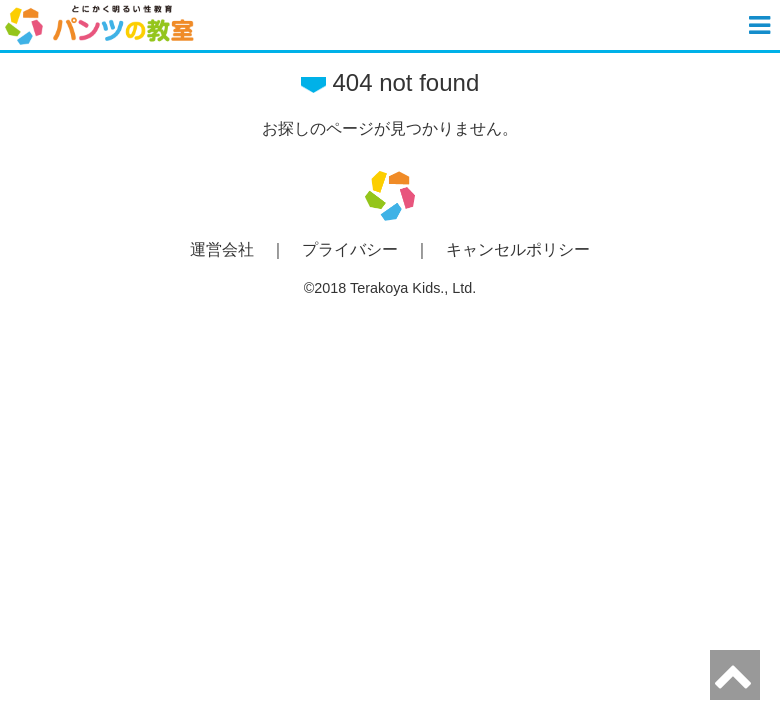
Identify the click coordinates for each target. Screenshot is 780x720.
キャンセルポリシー (518, 249)
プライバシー (350, 249)
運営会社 (222, 249)
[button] (762, 25)
